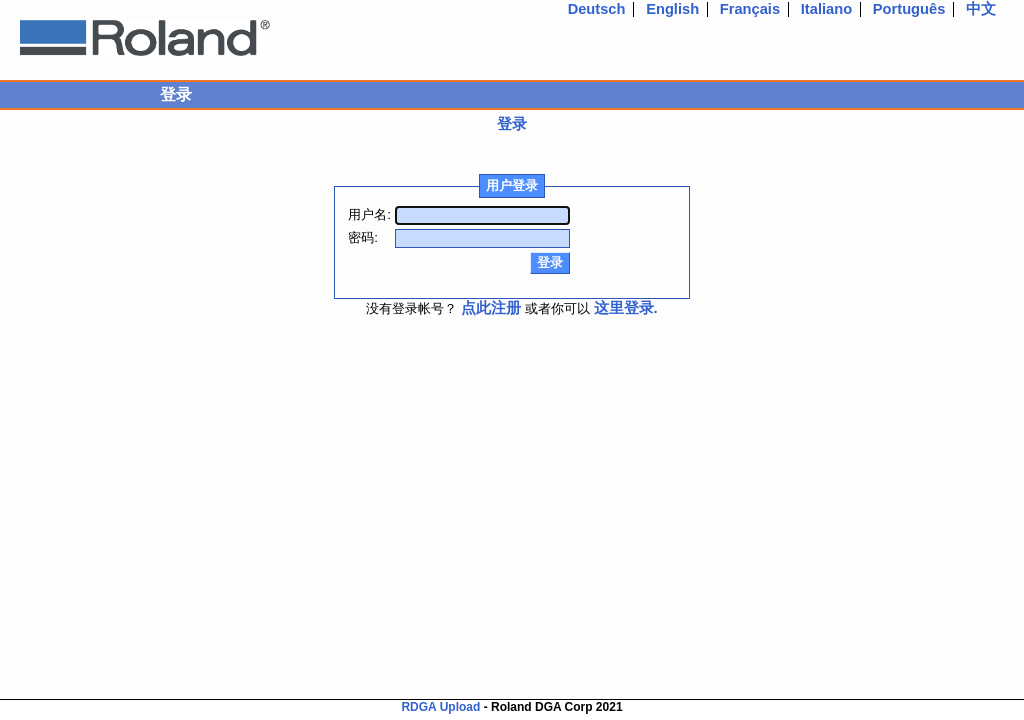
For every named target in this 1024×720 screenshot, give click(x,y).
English (672, 9)
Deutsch (597, 9)
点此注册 (491, 308)
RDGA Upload (440, 707)
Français (750, 9)
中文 (981, 9)
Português (909, 9)
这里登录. (626, 308)
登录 (512, 124)
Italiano (826, 9)
